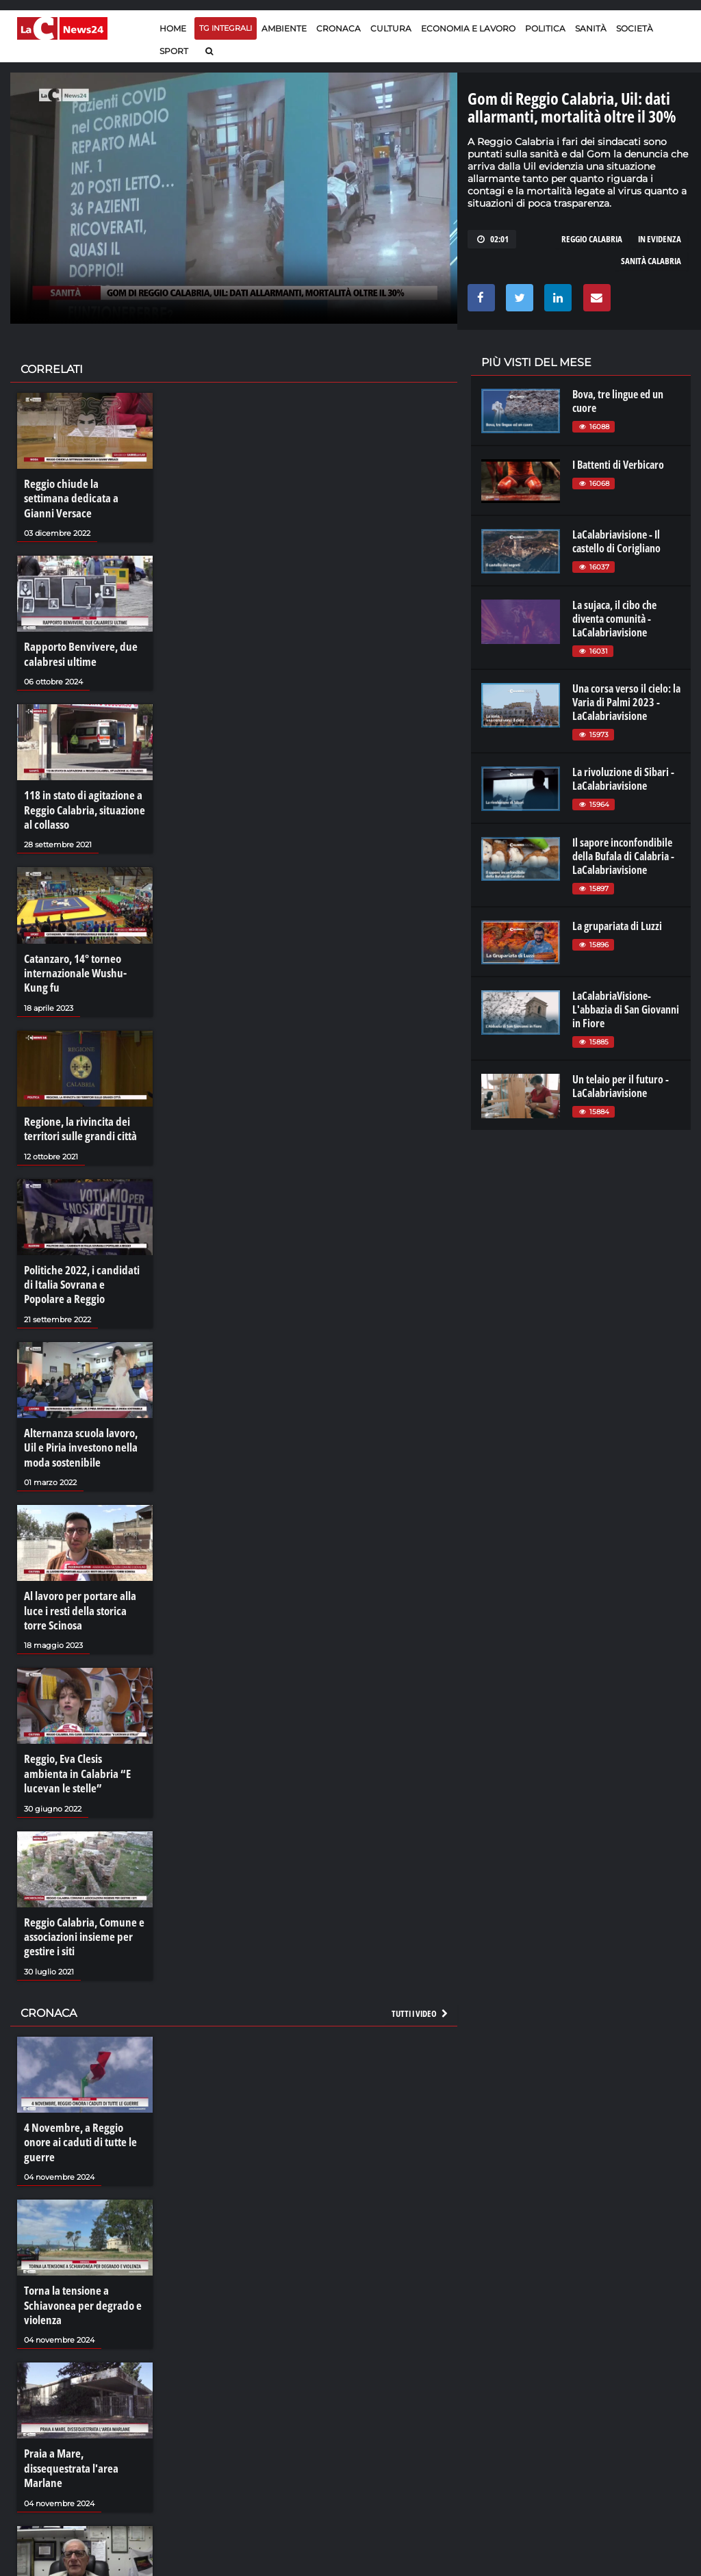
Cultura (390, 28)
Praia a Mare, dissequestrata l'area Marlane (83, 2383)
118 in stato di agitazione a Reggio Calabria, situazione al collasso (80, 787)
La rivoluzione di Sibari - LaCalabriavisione (623, 778)
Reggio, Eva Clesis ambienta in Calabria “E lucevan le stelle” (81, 1726)
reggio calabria (591, 239)
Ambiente (284, 28)
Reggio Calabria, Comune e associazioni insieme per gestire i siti (80, 1885)
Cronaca (338, 28)
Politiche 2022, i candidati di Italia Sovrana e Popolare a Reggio (84, 1250)
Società (634, 28)
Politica (545, 28)
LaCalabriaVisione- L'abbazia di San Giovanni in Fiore (625, 1009)
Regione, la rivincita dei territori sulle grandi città (77, 1098)
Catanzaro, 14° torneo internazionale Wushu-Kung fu (82, 946)
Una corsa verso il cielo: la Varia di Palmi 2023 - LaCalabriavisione (626, 702)
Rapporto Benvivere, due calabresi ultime (76, 635)
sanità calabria (651, 261)
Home (173, 28)
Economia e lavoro (468, 28)
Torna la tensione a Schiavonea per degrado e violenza (77, 2232)
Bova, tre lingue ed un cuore (617, 401)
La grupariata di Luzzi (617, 925)
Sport (174, 51)
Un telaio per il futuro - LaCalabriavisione (620, 1086)
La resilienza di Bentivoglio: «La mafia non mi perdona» (82, 2529)
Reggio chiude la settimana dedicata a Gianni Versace (80, 490)
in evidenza (659, 239)
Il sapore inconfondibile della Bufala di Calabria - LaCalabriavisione (623, 856)
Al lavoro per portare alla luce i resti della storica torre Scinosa (84, 1568)
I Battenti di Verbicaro (618, 464)
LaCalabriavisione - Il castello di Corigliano (616, 541)
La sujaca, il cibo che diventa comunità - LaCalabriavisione (614, 618)
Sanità (591, 28)
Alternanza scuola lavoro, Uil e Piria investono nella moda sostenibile (84, 1409)
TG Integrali (225, 28)
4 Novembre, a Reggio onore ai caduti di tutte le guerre (83, 2079)
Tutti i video (420, 1959)
